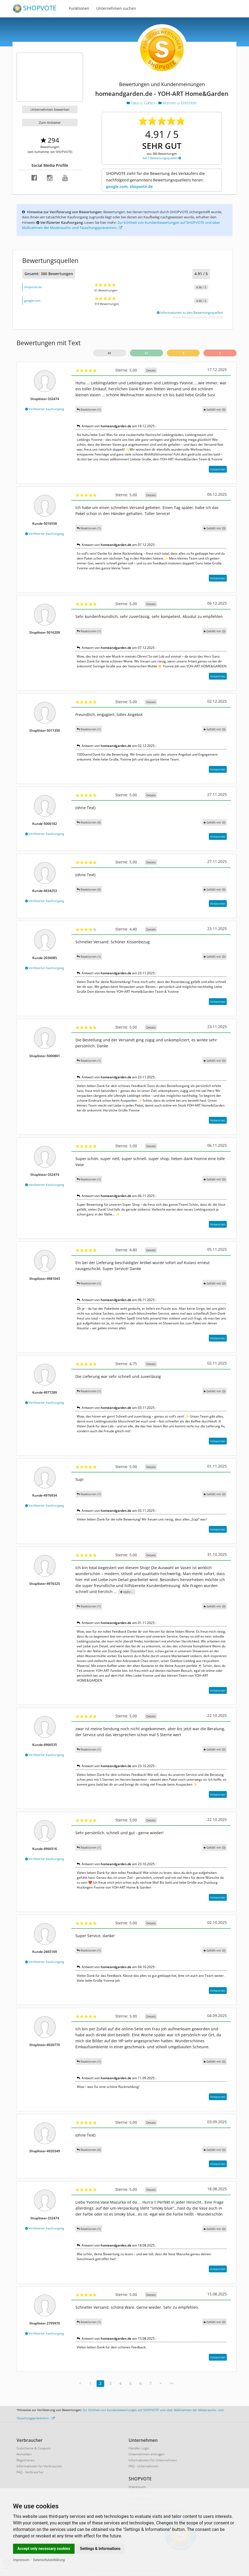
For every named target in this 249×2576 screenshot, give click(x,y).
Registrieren (26, 2460)
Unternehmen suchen (116, 8)
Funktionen (79, 8)
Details (151, 370)
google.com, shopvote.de (129, 186)
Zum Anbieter (50, 122)
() (214, 409)
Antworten (217, 469)
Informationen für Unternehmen (153, 2460)
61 (109, 353)
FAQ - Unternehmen (143, 2466)
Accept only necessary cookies (43, 2548)
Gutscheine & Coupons (34, 2448)
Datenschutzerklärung (49, 2560)
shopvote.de (33, 287)
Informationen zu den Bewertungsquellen (190, 312)
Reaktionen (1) (89, 409)
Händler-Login (139, 2448)
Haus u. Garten (141, 102)
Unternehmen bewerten (49, 109)
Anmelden (24, 2454)
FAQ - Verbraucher (30, 2472)
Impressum (21, 2560)
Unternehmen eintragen (147, 2454)
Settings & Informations (100, 2548)
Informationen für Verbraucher (39, 2466)
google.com (32, 301)
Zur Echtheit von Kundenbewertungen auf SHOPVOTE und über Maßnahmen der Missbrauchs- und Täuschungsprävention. (121, 225)
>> (172, 2383)
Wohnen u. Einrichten (177, 102)
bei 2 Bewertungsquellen (162, 158)
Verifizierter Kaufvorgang (44, 409)
